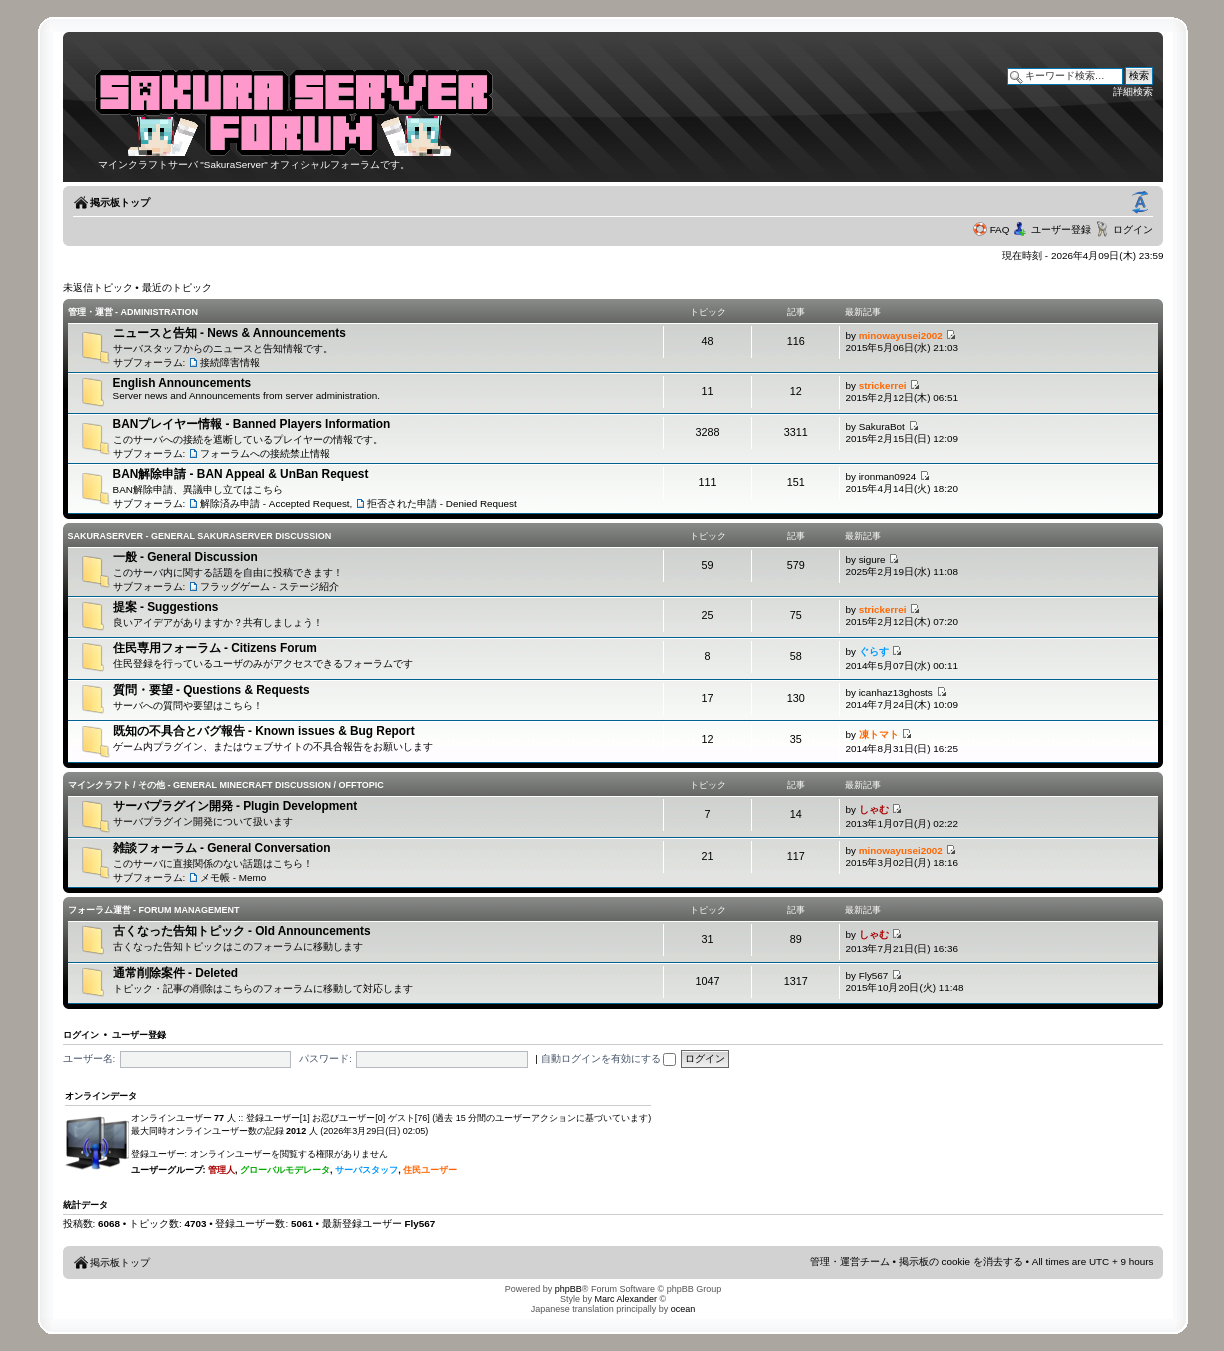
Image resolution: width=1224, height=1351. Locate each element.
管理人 (221, 1170)
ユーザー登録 (1061, 229)
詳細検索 (1133, 91)
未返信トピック (98, 287)
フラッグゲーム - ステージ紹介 (269, 586)
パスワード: (325, 1058)
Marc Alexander (625, 1299)
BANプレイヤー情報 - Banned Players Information (252, 424)
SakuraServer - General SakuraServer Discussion (200, 536)
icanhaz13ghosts (896, 692)
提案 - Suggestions (166, 607)
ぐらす (874, 651)
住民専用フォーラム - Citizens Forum (215, 648)
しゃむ (874, 809)
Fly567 (874, 975)
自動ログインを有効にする (609, 1058)
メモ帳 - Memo (233, 877)
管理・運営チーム (850, 1261)
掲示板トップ (120, 202)
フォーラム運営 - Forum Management (154, 910)
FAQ (1000, 229)
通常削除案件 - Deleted (175, 973)
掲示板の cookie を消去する (961, 1261)
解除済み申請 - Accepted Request (274, 503)
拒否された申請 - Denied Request (442, 503)
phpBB (568, 1289)
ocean (683, 1309)
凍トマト (879, 734)
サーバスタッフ (366, 1170)
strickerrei (883, 385)
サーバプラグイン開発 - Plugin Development (235, 806)
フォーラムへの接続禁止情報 (265, 453)
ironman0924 (888, 476)
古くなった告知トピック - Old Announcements (242, 931)
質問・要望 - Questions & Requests (211, 690)
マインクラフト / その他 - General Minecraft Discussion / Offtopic (226, 785)
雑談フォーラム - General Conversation (222, 848)
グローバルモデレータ (285, 1170)
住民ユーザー (430, 1170)
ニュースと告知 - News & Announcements (229, 333)
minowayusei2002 (901, 335)
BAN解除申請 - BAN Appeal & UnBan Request (241, 474)
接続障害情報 (230, 362)
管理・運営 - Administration (133, 312)
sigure (872, 559)
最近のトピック (177, 287)
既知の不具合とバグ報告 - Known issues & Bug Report (264, 731)
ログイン (1133, 229)
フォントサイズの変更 (1140, 203)
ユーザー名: (89, 1058)
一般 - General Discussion (185, 557)
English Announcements (182, 383)
